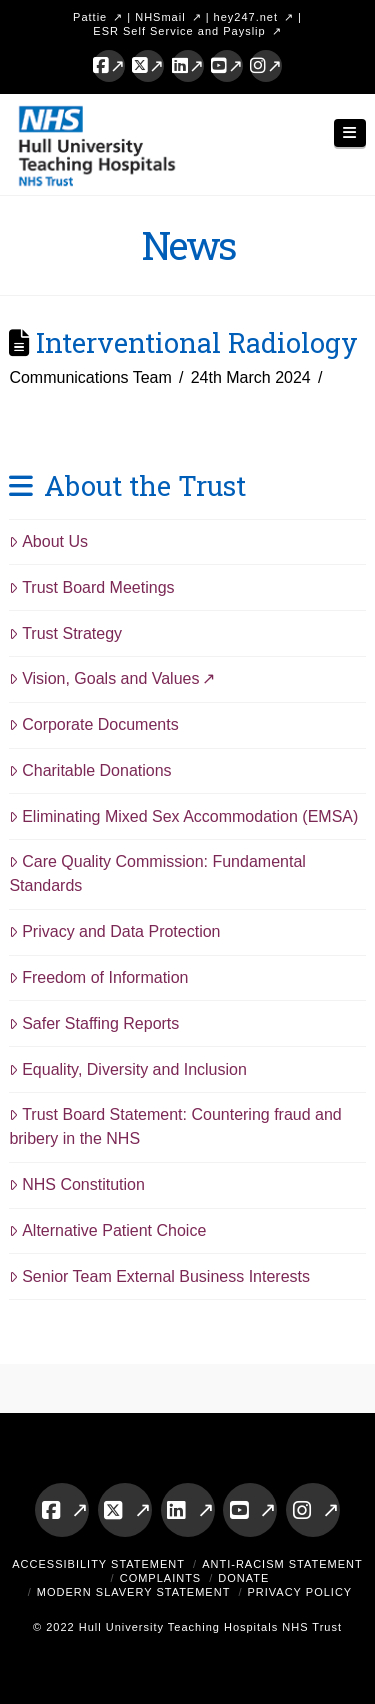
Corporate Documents (93, 724)
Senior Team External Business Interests (159, 1276)
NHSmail (160, 17)
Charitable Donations (90, 770)
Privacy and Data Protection (114, 931)
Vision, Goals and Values (104, 678)
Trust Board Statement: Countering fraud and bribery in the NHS (175, 1126)
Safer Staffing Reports (94, 1023)
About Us (48, 541)
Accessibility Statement (98, 1564)
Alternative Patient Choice (107, 1230)
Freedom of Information (98, 977)
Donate (243, 1578)
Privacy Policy (299, 1592)
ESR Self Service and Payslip (179, 31)
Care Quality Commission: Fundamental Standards (157, 873)
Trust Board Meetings (91, 587)
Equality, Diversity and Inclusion (128, 1069)
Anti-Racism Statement (282, 1564)
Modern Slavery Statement (134, 1592)
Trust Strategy (65, 633)
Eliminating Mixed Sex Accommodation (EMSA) (183, 816)
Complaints (161, 1578)
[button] (350, 133)
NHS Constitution (77, 1184)
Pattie (90, 17)
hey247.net (246, 17)
